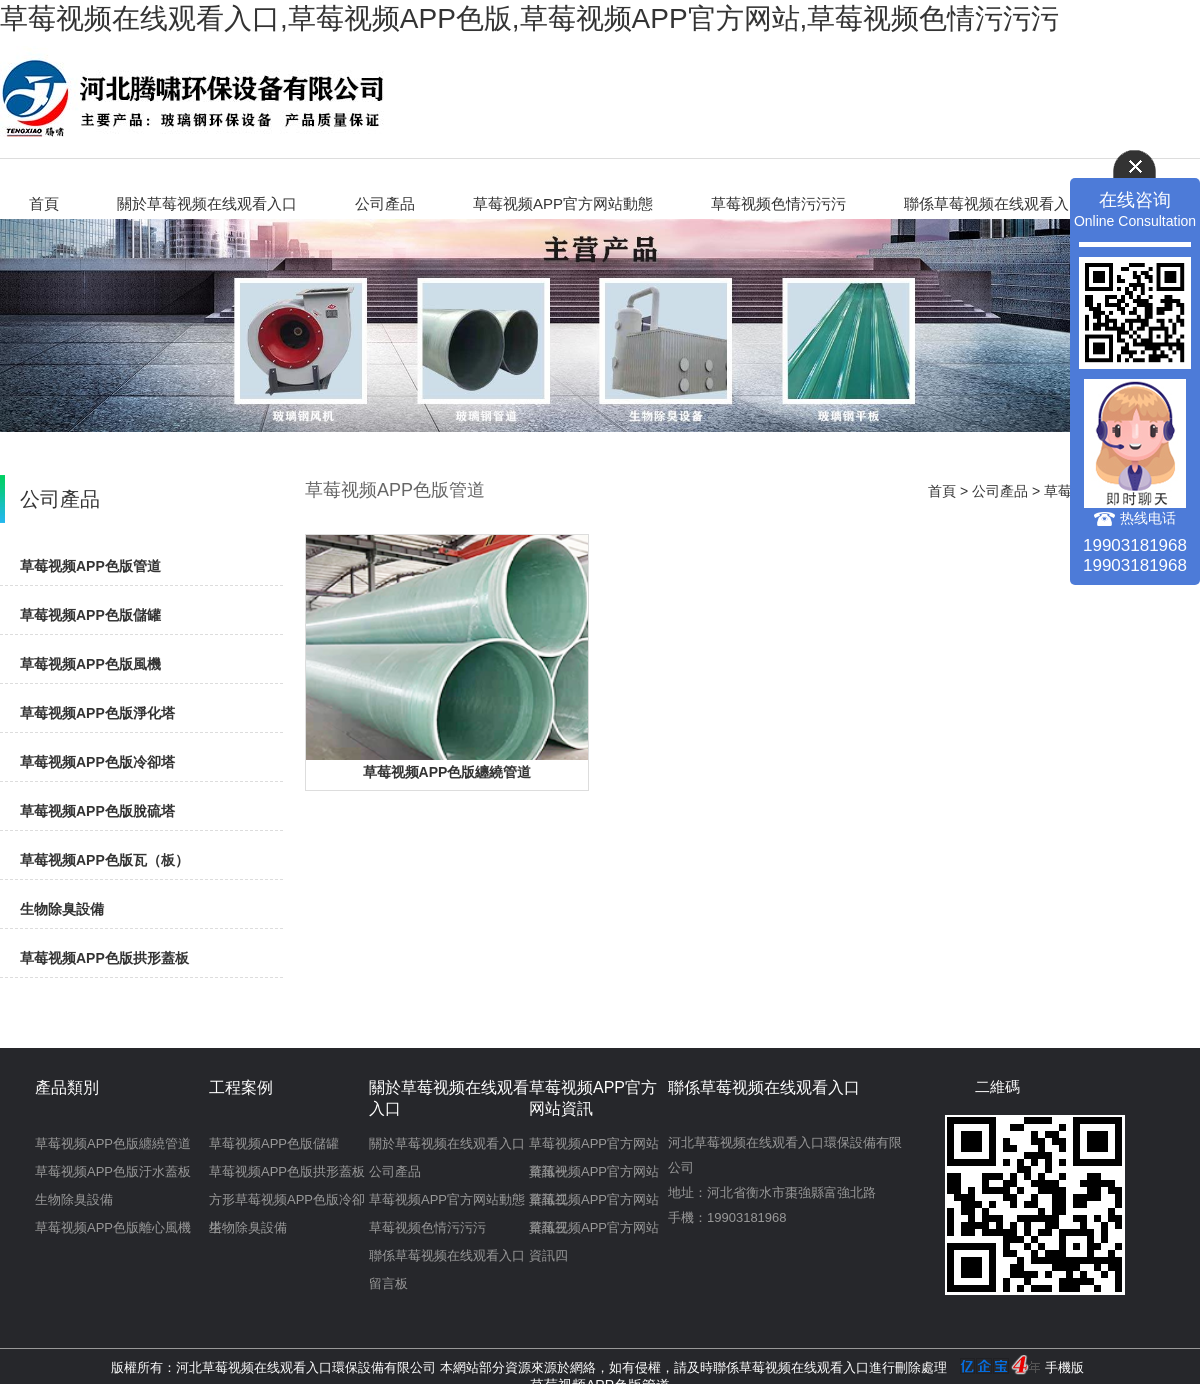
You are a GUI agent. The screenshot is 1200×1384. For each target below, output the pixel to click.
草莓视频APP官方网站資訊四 (594, 1231)
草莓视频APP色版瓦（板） (104, 860)
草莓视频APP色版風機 (90, 664)
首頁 (44, 203)
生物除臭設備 (62, 909)
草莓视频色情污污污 (778, 203)
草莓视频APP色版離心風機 (113, 1227)
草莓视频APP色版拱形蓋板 (104, 958)
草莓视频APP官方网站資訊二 (594, 1175)
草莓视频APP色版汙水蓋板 (113, 1171)
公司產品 (385, 203)
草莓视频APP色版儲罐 (90, 615)
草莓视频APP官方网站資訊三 (594, 1203)
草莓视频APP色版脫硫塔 (97, 811)
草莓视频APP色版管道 (90, 566)
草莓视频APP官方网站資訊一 (594, 1147)
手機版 (1064, 1367)
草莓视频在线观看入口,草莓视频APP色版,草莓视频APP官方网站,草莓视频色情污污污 (529, 18)
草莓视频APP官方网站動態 (563, 203)
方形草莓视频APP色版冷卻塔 (287, 1203)
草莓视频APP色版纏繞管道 (447, 772)
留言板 (388, 1283)
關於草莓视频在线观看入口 (207, 203)
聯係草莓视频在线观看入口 (994, 203)
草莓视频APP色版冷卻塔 (97, 762)
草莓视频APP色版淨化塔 (97, 713)
